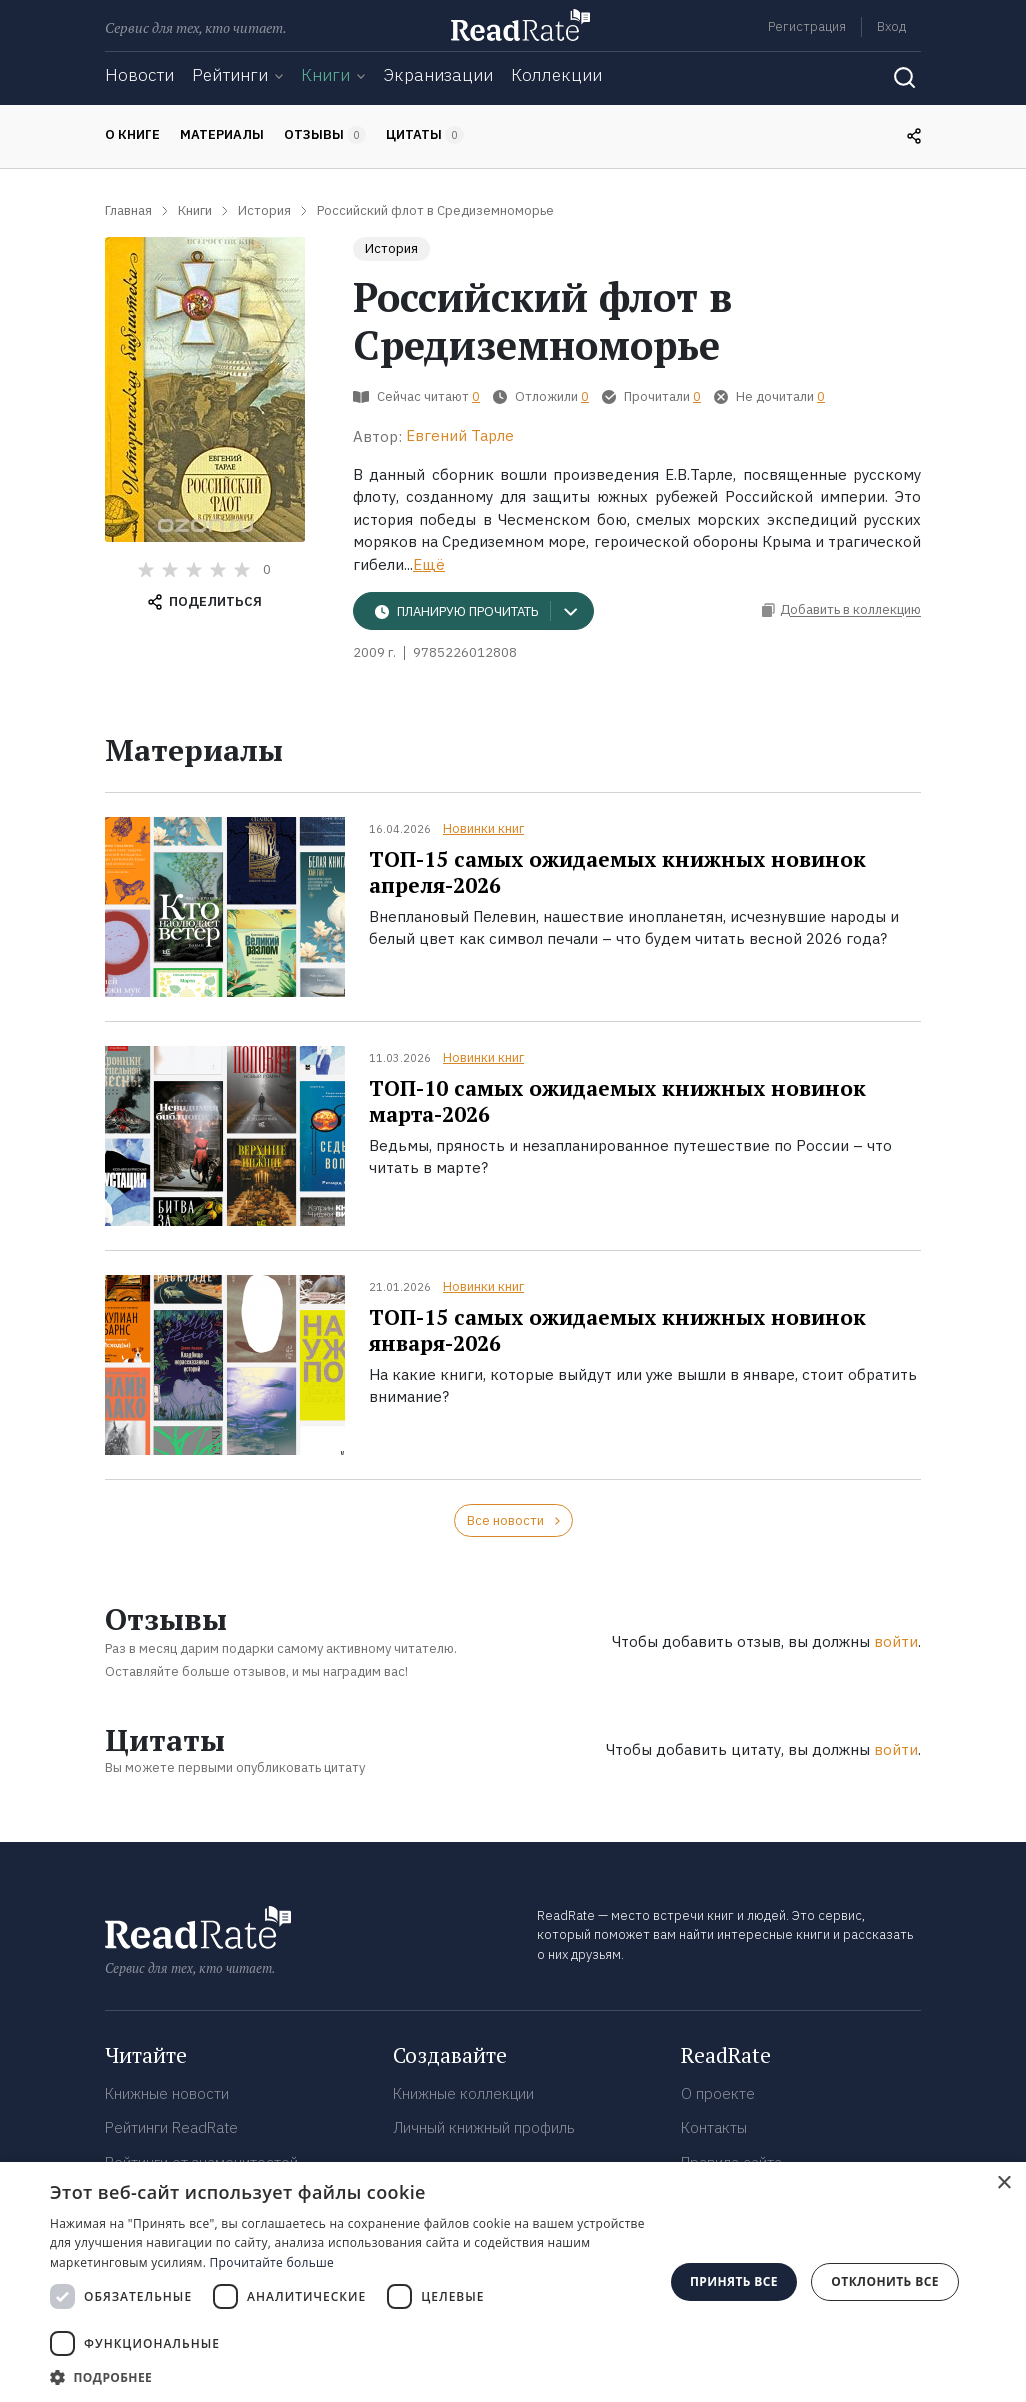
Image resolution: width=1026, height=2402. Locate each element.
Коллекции (556, 75)
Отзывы (325, 135)
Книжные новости (167, 2093)
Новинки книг (483, 828)
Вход (891, 26)
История (391, 248)
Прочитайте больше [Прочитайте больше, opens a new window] (272, 2262)
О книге (132, 134)
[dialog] (513, 2282)
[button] (347, 2377)
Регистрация (807, 26)
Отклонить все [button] (884, 2281)
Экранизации (438, 75)
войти (896, 1641)
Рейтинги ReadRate (171, 2127)
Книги (325, 75)
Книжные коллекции (463, 2093)
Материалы (222, 134)
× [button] (1003, 2183)
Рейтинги (230, 75)
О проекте (718, 2093)
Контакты (714, 2127)
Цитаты (425, 135)
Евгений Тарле (460, 435)
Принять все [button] (734, 2281)
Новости (139, 75)
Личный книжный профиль (484, 2127)
